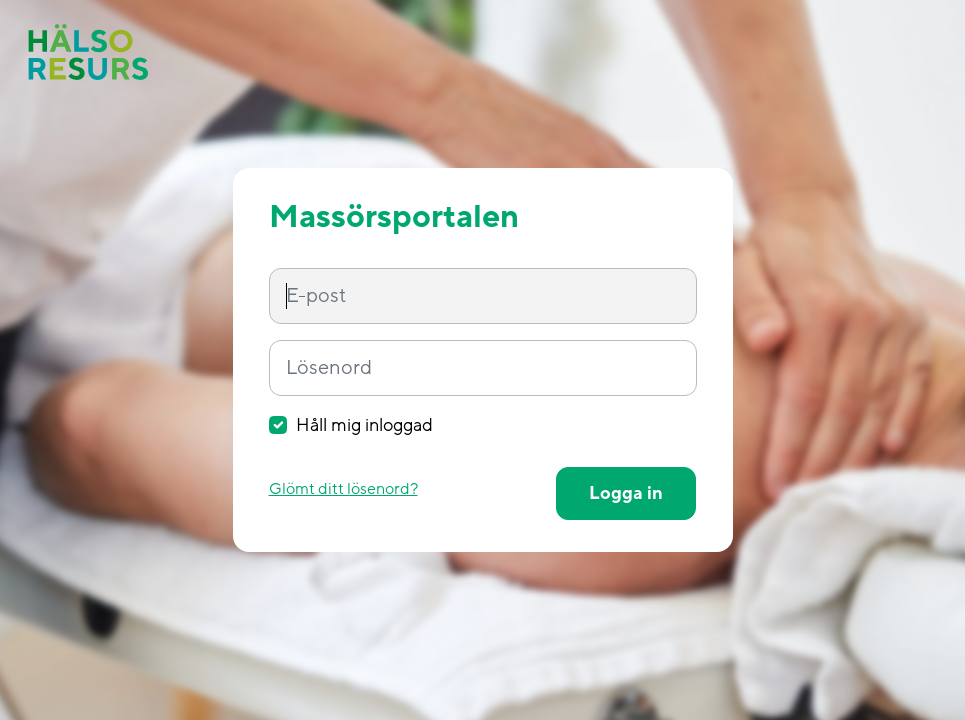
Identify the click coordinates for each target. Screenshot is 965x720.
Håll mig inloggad (364, 425)
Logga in (626, 493)
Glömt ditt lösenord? (343, 489)
